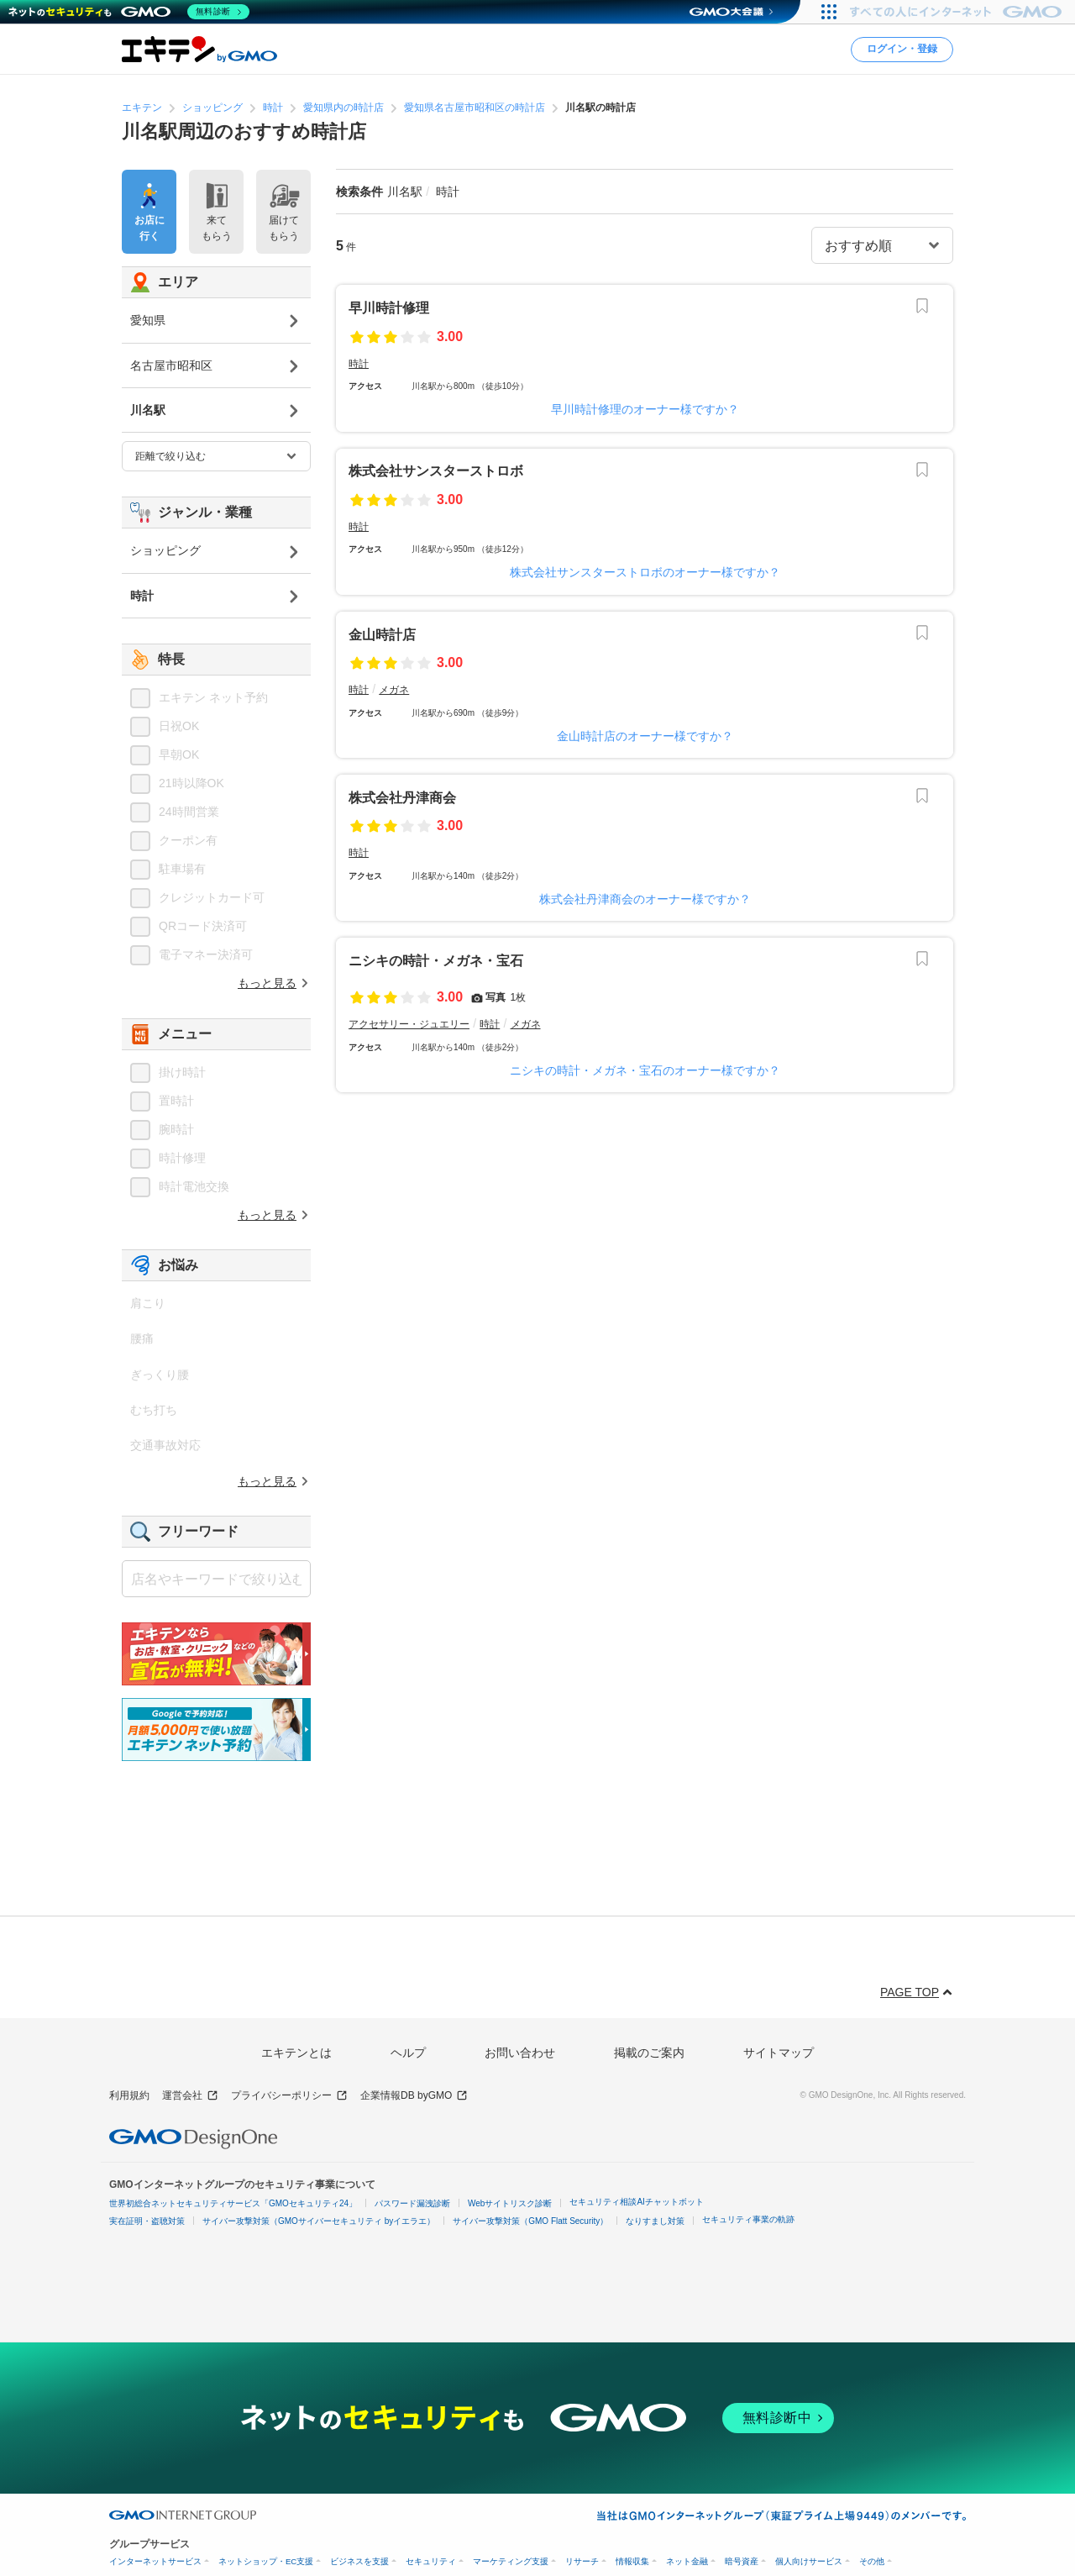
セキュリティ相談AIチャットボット (636, 2201)
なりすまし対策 (655, 2221)
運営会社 (190, 2096)
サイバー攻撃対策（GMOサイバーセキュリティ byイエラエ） (318, 2221)
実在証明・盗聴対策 (147, 2221)
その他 (871, 2561)
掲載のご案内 (649, 2052)
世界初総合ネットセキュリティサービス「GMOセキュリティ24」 (233, 2203)
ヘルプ (408, 2052)
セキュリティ (431, 2561)
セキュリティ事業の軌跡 (748, 2219)
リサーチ (582, 2561)
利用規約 (129, 2095)
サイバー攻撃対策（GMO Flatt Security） (530, 2221)
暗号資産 (741, 2561)
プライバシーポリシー (289, 2096)
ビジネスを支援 (359, 2561)
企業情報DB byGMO (414, 2096)
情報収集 (632, 2561)
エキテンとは (296, 2052)
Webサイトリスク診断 (510, 2203)
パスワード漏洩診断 (412, 2203)
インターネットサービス (155, 2561)
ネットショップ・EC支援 (265, 2561)
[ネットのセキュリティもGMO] (129, 12)
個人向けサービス (808, 2561)
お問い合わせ (520, 2052)
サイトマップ (778, 2052)
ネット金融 (687, 2561)
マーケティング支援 (510, 2561)
